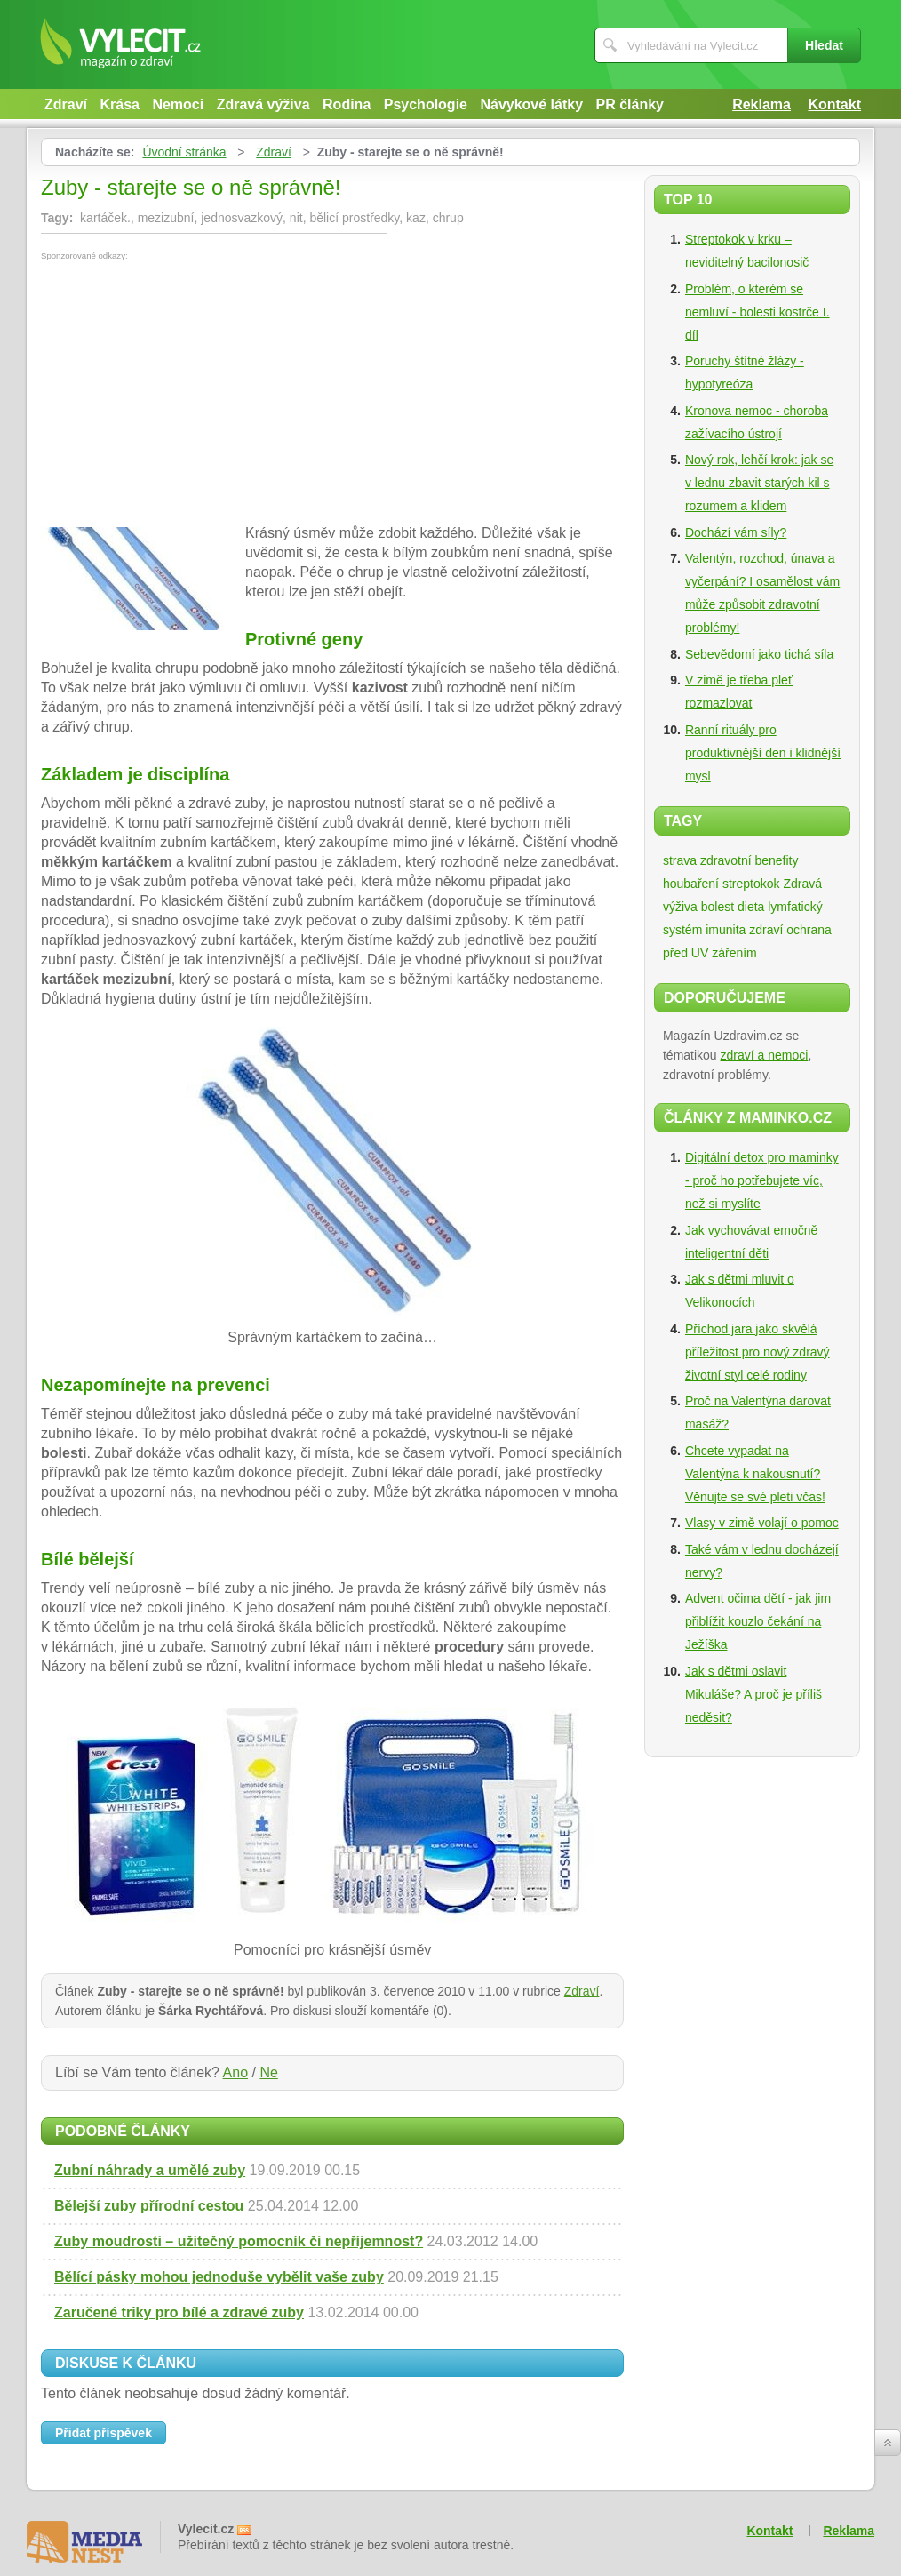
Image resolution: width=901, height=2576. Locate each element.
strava (680, 860)
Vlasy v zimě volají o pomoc (762, 1523)
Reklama (761, 104)
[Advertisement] (190, 393)
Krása (119, 104)
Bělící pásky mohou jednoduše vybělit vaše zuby (219, 2276)
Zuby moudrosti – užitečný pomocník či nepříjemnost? (238, 2241)
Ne (268, 2072)
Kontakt (834, 104)
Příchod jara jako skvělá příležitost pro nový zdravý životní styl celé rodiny (757, 1352)
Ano (235, 2072)
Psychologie (425, 104)
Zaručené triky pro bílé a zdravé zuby (179, 2312)
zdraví (766, 930)
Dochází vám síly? (735, 532)
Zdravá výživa (263, 104)
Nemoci (177, 104)
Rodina (347, 104)
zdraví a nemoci (765, 1055)
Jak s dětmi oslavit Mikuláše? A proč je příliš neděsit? (753, 1694)
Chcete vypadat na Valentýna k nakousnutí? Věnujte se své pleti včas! (755, 1474)
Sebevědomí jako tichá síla (759, 654)
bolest (717, 907)
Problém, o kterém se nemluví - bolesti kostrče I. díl (757, 312)
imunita (726, 930)
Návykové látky (531, 104)
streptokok (751, 883)
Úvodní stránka (184, 152)
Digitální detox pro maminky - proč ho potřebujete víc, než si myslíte (762, 1180)
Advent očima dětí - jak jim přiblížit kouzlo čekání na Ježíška (758, 1621)
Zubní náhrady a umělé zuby (149, 2170)
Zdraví (65, 104)
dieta (751, 907)
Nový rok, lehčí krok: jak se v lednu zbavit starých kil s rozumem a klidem (759, 482)
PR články (630, 104)
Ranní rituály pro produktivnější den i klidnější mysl (763, 753)
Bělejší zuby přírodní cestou (148, 2205)
